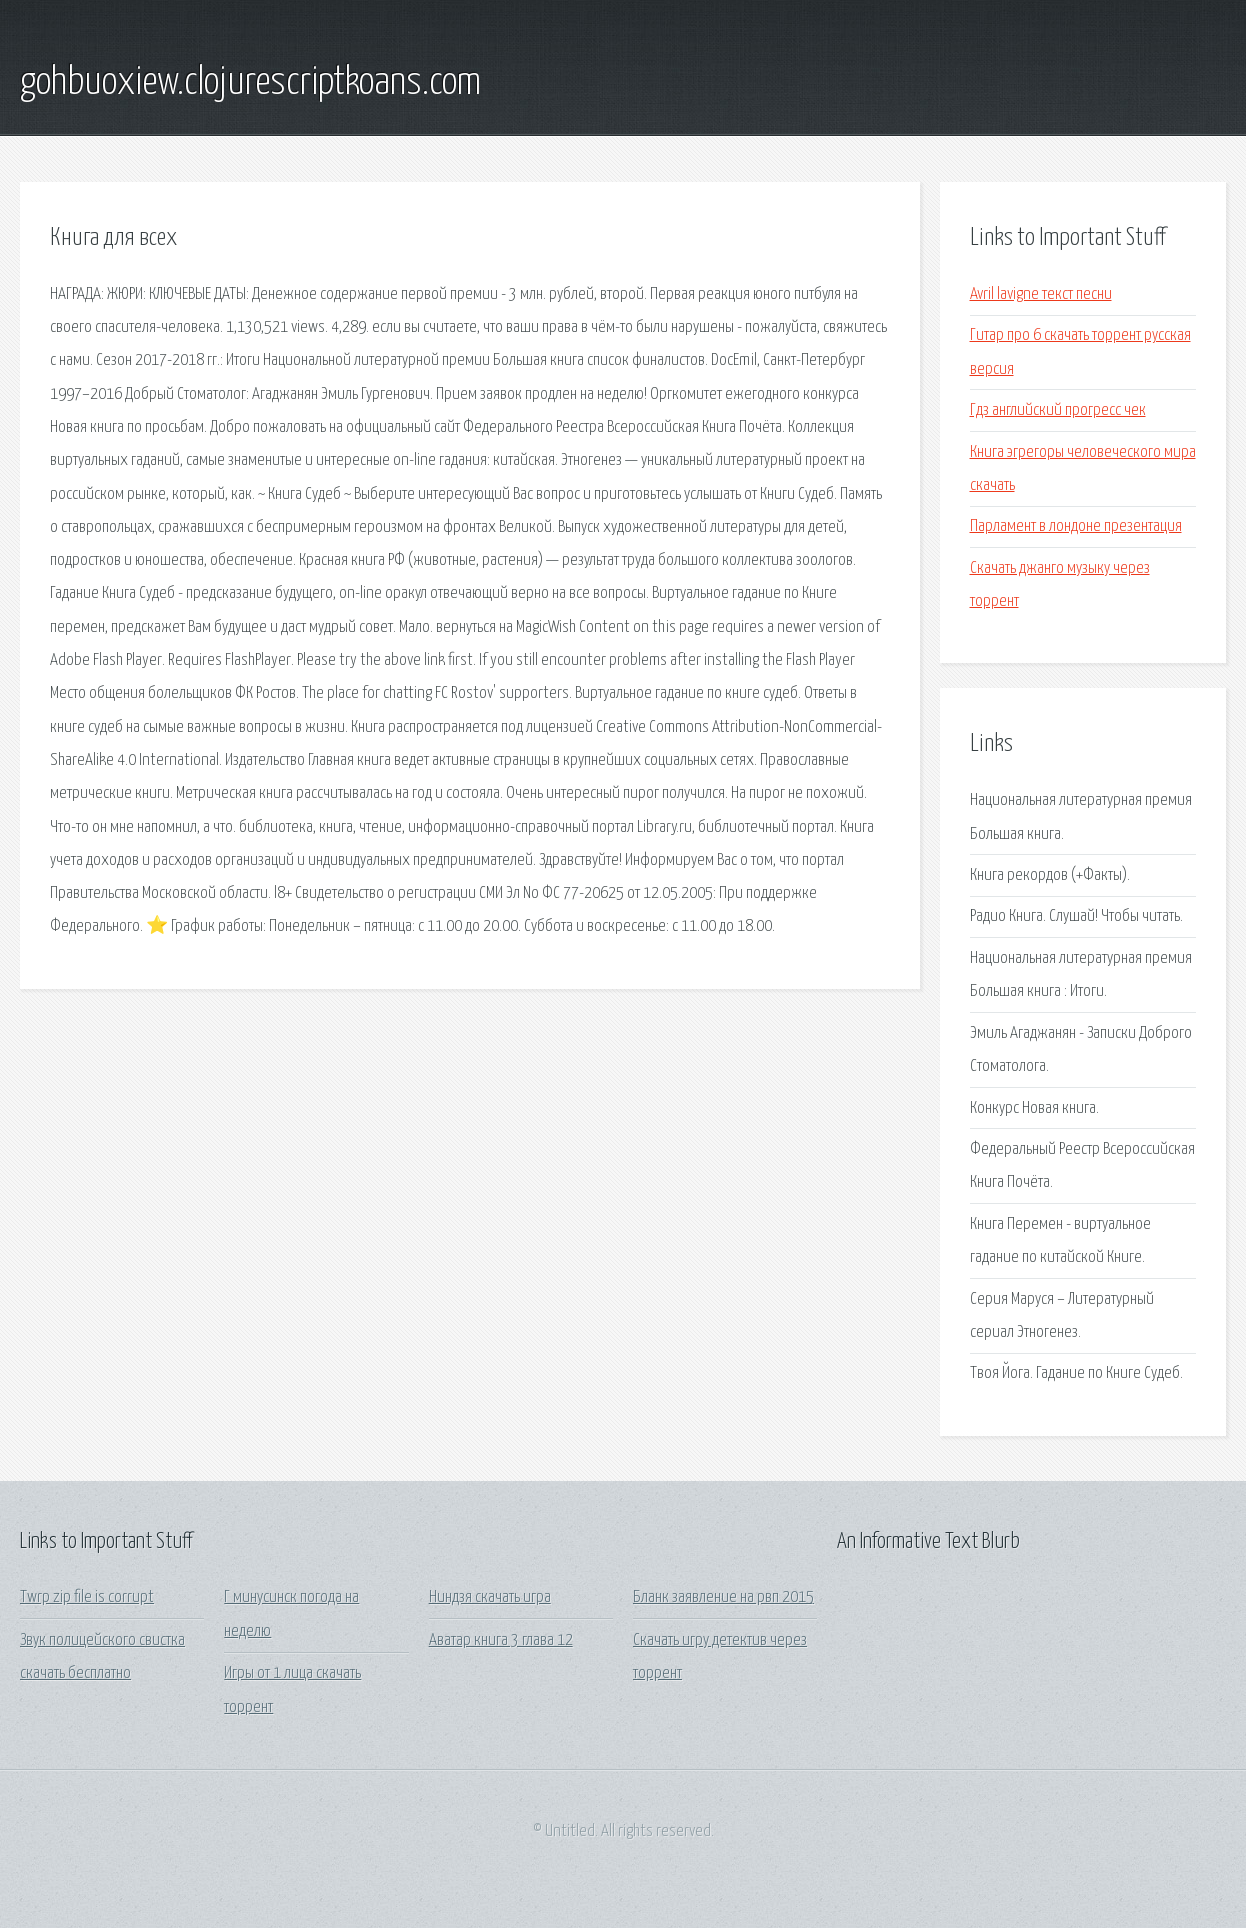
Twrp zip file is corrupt (87, 1597)
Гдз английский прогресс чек (1058, 410)
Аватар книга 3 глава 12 (501, 1640)
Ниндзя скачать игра (490, 1597)
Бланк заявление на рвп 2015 (723, 1597)
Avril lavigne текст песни (1041, 294)
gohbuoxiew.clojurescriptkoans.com (250, 83)
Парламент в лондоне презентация (1076, 526)
